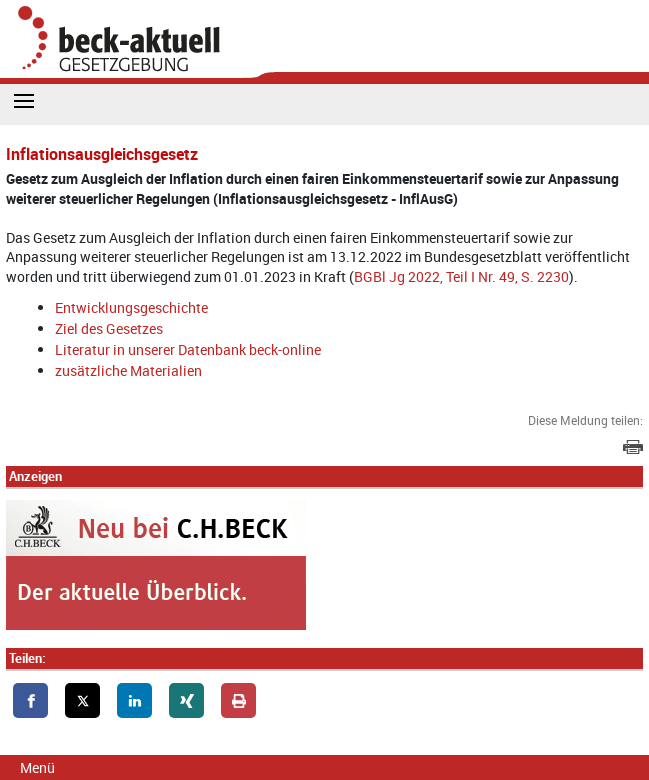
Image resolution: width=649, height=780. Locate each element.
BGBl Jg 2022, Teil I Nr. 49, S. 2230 (461, 276)
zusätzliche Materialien (128, 370)
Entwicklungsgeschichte (131, 307)
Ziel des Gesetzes (109, 328)
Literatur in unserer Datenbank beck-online (188, 349)
